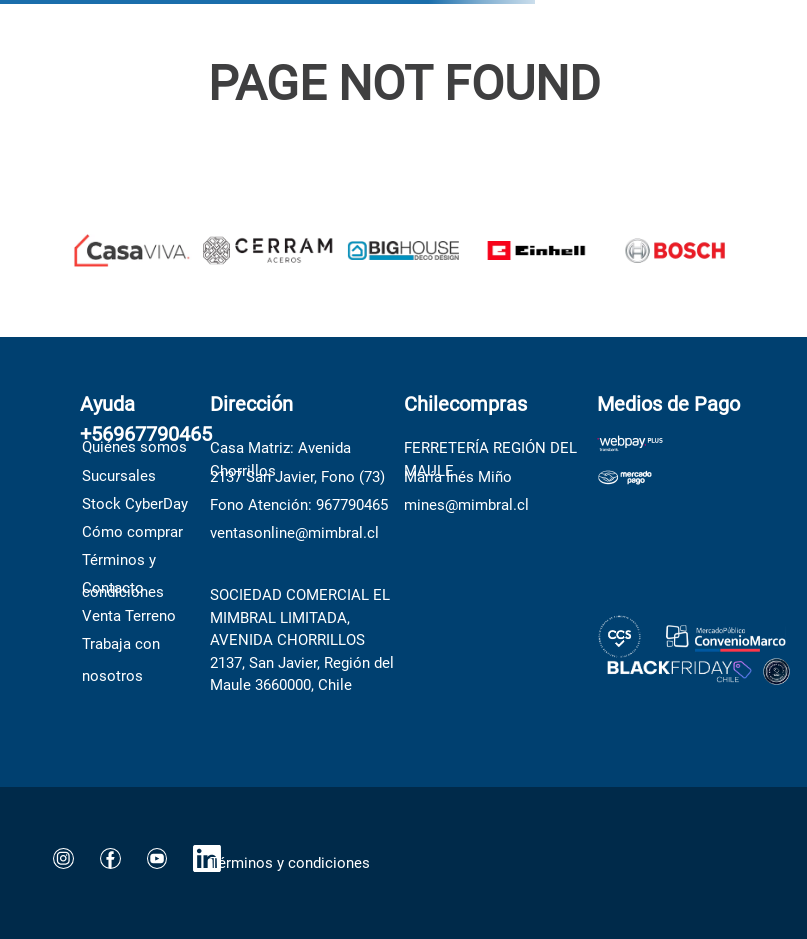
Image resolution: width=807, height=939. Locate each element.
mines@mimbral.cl (466, 505)
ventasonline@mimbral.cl (294, 533)
